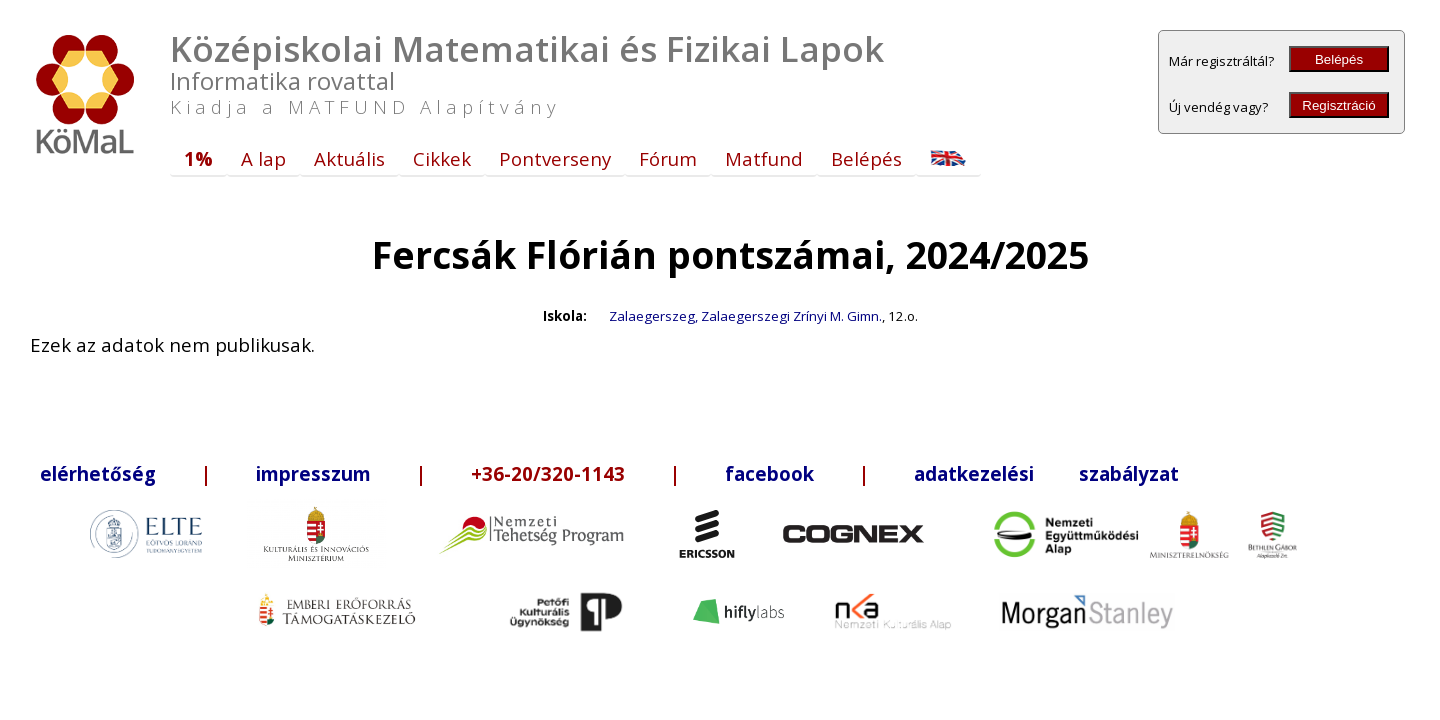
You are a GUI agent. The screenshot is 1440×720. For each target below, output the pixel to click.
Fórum (668, 158)
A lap (263, 158)
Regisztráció (1338, 105)
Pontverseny (555, 158)
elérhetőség (98, 473)
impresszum (313, 473)
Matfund (764, 158)
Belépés (1339, 59)
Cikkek (442, 158)
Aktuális (349, 158)
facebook (769, 473)
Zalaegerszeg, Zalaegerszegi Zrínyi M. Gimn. (745, 316)
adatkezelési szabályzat (1046, 473)
